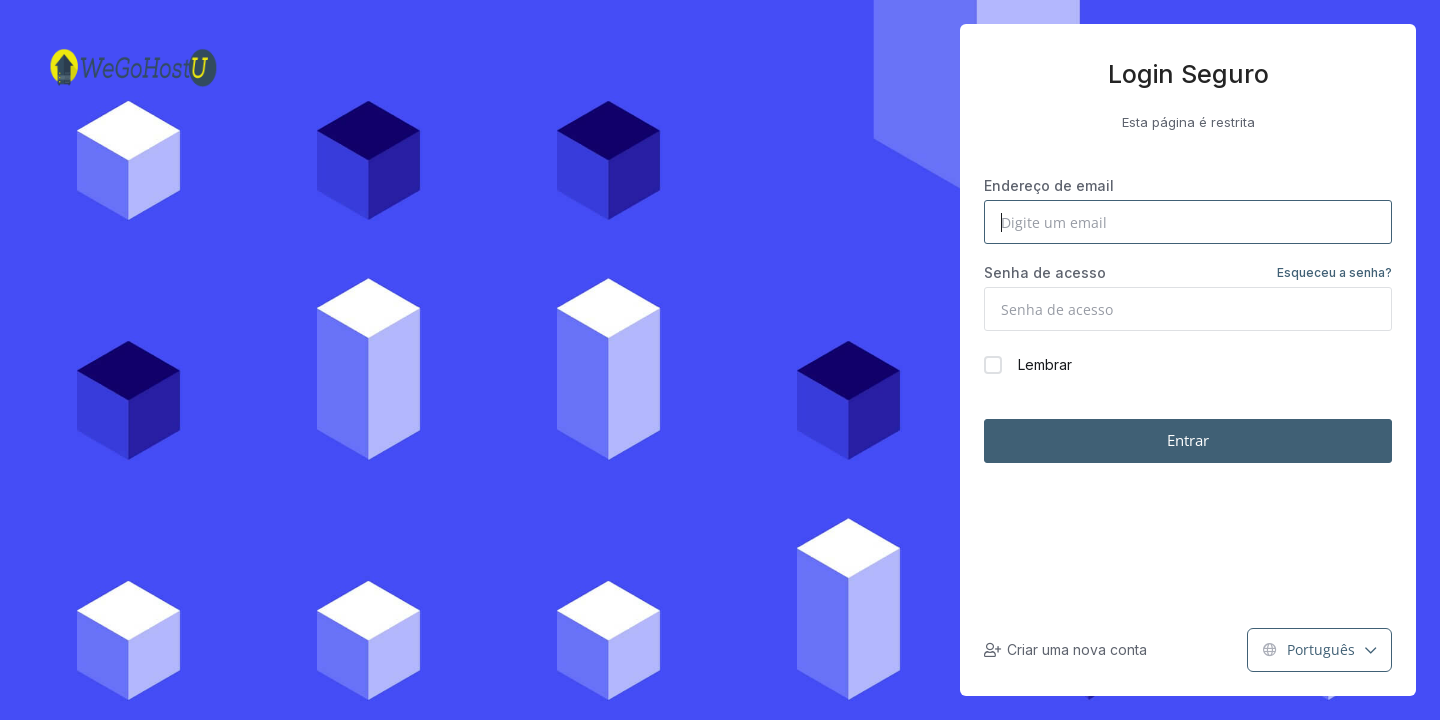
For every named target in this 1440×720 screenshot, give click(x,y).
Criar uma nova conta (1065, 649)
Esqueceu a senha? (1334, 272)
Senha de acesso (1188, 273)
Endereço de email (1049, 185)
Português (1319, 649)
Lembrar (1028, 365)
